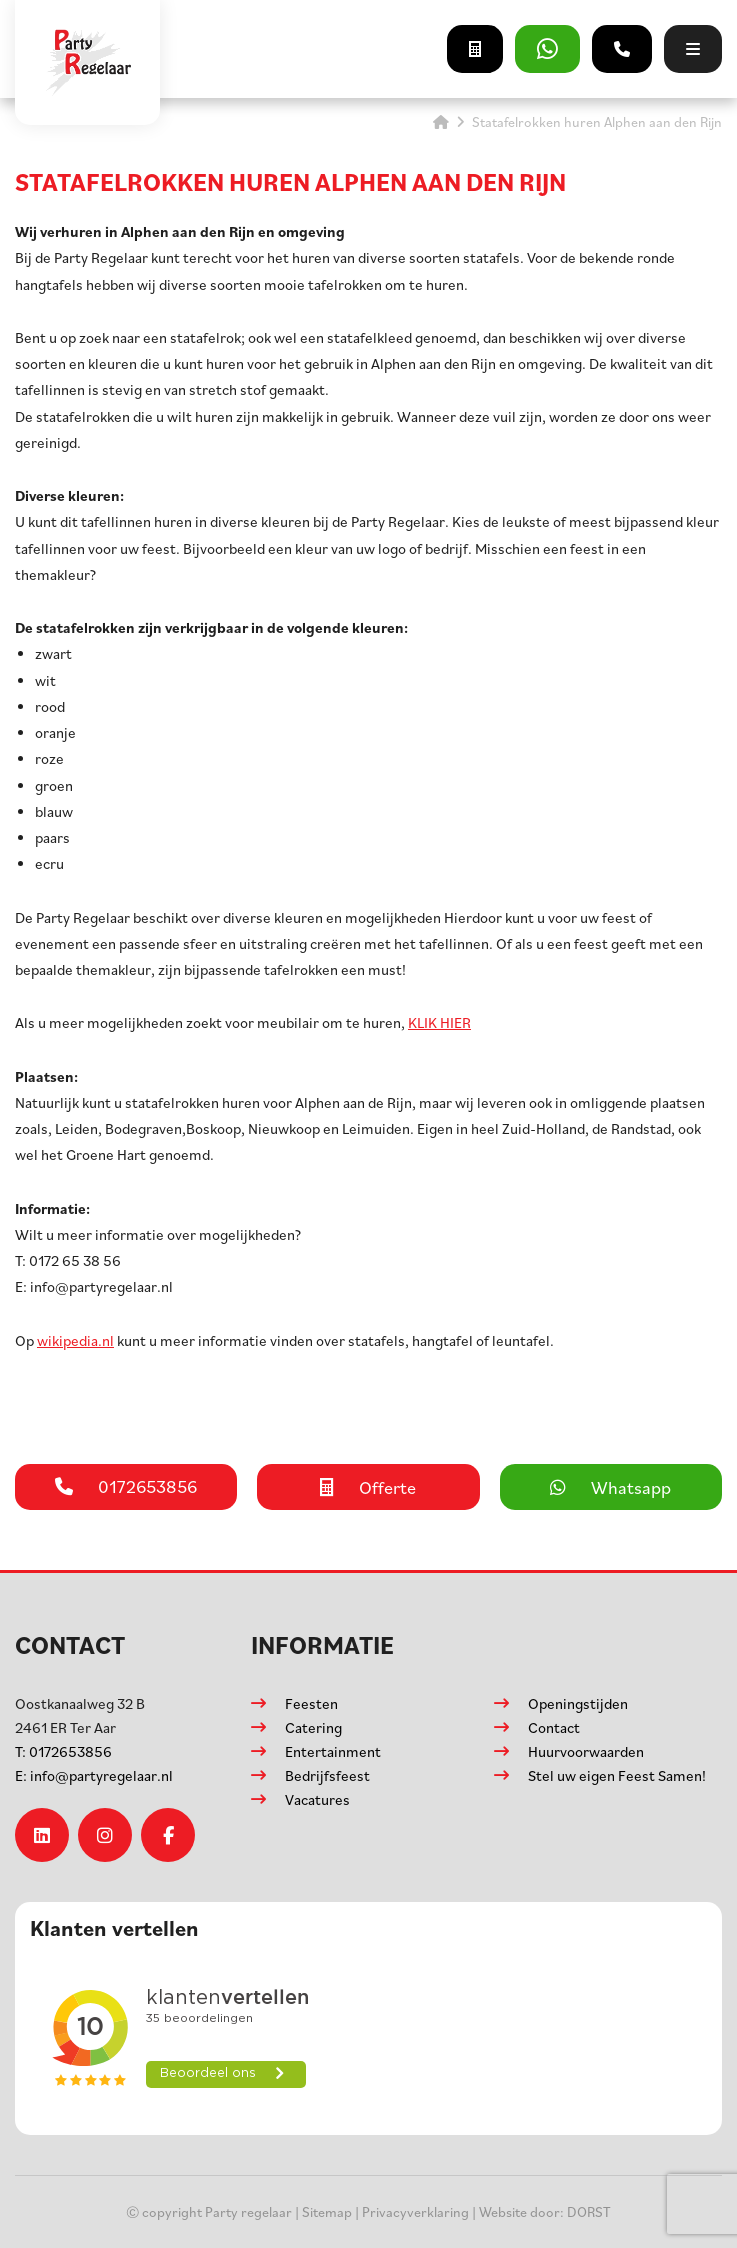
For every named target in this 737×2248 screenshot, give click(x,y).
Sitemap (327, 2211)
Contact (554, 1727)
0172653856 (63, 1751)
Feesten (311, 1703)
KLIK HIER (439, 1022)
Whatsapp (610, 1487)
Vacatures (317, 1799)
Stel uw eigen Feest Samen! (617, 1775)
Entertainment (333, 1751)
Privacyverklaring (415, 2211)
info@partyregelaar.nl (94, 1775)
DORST (589, 2211)
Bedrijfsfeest (327, 1775)
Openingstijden (578, 1703)
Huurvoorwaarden (586, 1751)
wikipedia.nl (75, 1340)
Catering (313, 1727)
